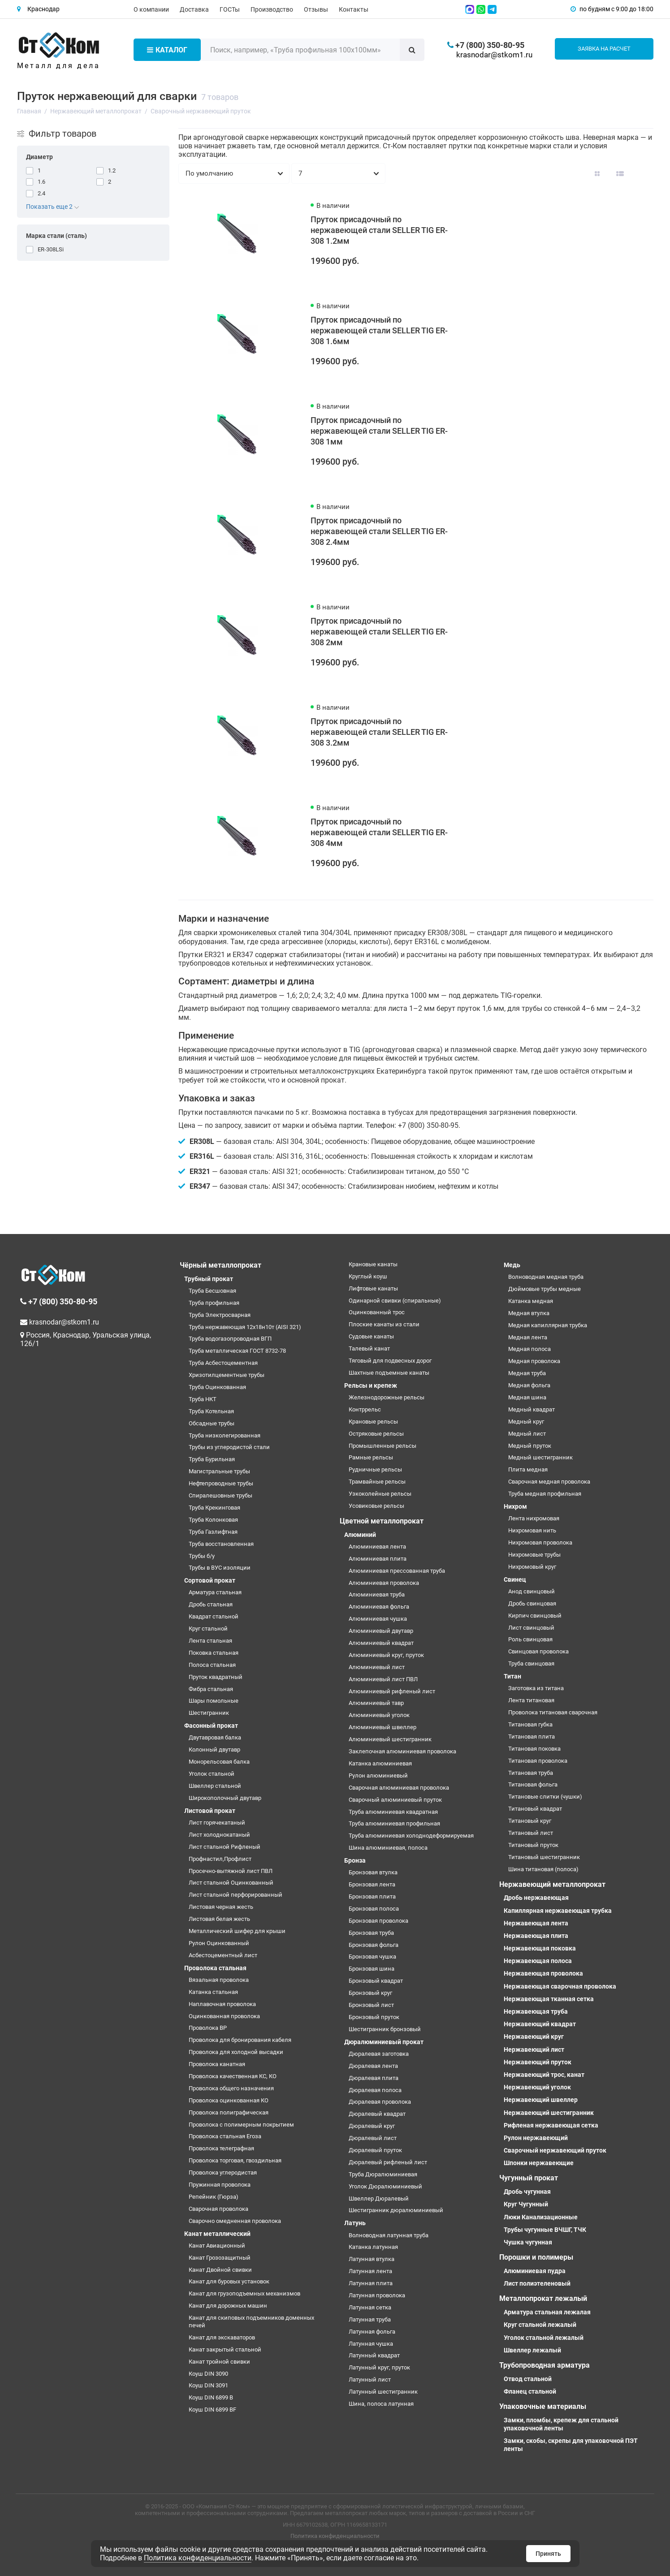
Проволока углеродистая (223, 2172)
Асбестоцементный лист (223, 1955)
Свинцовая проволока (538, 1651)
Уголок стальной (211, 1773)
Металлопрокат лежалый (543, 2298)
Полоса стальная (212, 1664)
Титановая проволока (537, 1760)
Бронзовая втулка (373, 1872)
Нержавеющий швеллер (541, 2099)
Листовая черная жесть (221, 1906)
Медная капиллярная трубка (547, 1325)
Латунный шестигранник (383, 2391)
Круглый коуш (368, 1276)
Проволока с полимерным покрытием (241, 2124)
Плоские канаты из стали (384, 1324)
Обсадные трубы (211, 1423)
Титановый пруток (533, 1845)
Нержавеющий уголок (537, 2087)
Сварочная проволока (218, 2208)
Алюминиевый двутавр (381, 1630)
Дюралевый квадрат (377, 2113)
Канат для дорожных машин (228, 2305)
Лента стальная (210, 1640)
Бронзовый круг (370, 1992)
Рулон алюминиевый (378, 1775)
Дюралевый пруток (375, 2150)
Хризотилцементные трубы (226, 1375)
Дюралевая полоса (375, 2090)
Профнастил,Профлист (220, 1858)
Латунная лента (370, 2271)
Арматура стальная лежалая (547, 2312)
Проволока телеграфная (221, 2148)
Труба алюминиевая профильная (394, 1823)
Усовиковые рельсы (376, 1505)
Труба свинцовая (531, 1663)
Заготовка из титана (536, 1688)
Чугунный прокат (528, 2178)
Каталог (167, 50)
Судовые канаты (371, 1336)
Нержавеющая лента (536, 1923)
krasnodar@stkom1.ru (494, 54)
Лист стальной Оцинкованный (231, 1882)
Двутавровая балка (215, 1737)
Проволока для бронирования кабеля (240, 2040)
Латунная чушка (371, 2343)
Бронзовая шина (371, 1968)
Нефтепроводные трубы (221, 1483)
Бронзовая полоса (374, 1908)
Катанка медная (530, 1301)
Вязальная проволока (219, 1979)
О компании (151, 9)
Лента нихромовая (533, 1518)
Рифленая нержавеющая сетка (551, 2125)
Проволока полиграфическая (228, 2112)
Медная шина (527, 1397)
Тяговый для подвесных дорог (390, 1360)
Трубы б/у (202, 1556)
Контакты (353, 9)
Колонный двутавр (214, 1749)
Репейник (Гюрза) (213, 2196)
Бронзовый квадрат (376, 1980)
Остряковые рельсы (376, 1433)
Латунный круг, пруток (379, 2367)
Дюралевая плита (373, 2078)
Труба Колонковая (213, 1519)
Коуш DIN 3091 (208, 2385)
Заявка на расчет (604, 48)
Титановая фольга (533, 1784)
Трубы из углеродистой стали (229, 1447)
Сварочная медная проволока (549, 1481)
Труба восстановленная (221, 1543)
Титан (512, 1676)
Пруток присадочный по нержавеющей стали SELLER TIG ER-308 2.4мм (379, 531)
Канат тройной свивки (219, 2361)
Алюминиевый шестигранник (390, 1739)
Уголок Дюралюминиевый (385, 2186)
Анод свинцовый (531, 1591)
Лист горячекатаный (217, 1822)
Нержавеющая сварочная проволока (560, 1986)
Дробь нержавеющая (536, 1897)
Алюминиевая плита (377, 1558)
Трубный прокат (208, 1278)
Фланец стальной (530, 2391)
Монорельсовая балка (219, 1761)
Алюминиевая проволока (384, 1582)
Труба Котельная (211, 1411)
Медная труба (527, 1373)
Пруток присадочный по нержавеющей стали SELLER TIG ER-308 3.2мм (379, 731)
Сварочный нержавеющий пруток (555, 2150)
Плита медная (528, 1469)
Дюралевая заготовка (379, 2053)
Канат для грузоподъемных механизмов (244, 2293)
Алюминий (360, 1534)
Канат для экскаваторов (222, 2337)
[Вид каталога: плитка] (597, 173)
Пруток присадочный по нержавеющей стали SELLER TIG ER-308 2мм (379, 631)
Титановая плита (531, 1736)
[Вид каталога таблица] (643, 173)
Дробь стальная (211, 1604)
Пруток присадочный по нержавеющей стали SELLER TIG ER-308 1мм (379, 430)
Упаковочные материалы (542, 2406)
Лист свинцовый (531, 1627)
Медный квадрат (531, 1409)
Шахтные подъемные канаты (389, 1372)
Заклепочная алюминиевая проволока (402, 1751)
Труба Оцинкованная (217, 1387)
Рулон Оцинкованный (219, 1943)
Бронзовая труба (371, 1932)
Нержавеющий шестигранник (549, 2112)
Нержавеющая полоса (538, 1960)
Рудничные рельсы (375, 1469)
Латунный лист (370, 2379)
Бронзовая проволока (378, 1920)
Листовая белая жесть (219, 1919)
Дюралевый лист (373, 2138)
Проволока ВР (208, 2027)
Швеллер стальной (215, 1785)
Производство (272, 9)
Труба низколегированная (224, 1435)
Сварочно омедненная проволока (235, 2221)
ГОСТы (230, 9)
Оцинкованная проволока (224, 2016)
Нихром (515, 1506)
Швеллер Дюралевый (379, 2198)
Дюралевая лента (373, 2066)
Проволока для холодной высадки (236, 2052)
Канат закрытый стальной (225, 2349)
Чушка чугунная (528, 2242)
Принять (548, 2553)
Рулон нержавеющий (536, 2137)
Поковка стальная (213, 1652)
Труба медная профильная (544, 1493)
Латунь (355, 2222)
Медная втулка (528, 1313)
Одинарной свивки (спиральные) (395, 1300)
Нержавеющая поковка (540, 1948)
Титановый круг (529, 1820)
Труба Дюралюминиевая (383, 2174)
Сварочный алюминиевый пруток (395, 1799)
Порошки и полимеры (536, 2257)
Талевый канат (369, 1348)
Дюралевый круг (372, 2126)
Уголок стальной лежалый (544, 2337)
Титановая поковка (534, 1748)
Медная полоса (529, 1349)
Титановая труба (530, 1772)
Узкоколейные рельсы (380, 1493)
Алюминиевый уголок (379, 1715)
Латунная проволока (377, 2295)
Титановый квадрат (535, 1808)
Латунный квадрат (374, 2355)
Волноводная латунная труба (388, 2235)
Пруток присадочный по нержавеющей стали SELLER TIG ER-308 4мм (379, 832)
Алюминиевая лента (377, 1546)
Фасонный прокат (211, 1725)
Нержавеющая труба (536, 2011)
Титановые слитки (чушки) (545, 1796)
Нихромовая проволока (540, 1542)
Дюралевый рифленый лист (388, 2162)
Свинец (515, 1579)
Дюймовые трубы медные (544, 1289)
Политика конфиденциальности (335, 2536)
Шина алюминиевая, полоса (388, 1847)
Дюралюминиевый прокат (384, 2041)
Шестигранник (209, 1712)
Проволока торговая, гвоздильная (235, 2160)
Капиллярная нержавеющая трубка (558, 1910)
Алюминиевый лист (377, 1667)
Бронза (355, 1860)
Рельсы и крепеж (370, 1385)
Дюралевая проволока (380, 2101)
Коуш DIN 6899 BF (212, 2409)
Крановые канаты (373, 1264)
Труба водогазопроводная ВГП (230, 1338)
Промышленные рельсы (382, 1445)
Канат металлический (217, 2233)
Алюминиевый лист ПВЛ (383, 1679)
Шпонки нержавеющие (539, 2162)
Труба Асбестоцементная (223, 1362)
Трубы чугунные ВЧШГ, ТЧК (545, 2229)
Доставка (194, 9)
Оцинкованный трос (377, 1312)
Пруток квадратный (215, 1677)
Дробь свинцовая (532, 1603)
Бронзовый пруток (374, 2017)
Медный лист (527, 1433)
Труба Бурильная (212, 1459)
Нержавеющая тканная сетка (549, 1998)
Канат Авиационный (217, 2245)
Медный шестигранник (540, 1457)
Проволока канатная (217, 2064)
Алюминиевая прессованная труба (397, 1570)
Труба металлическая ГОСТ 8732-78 (237, 1350)
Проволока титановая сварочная (552, 1712)
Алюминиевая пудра (535, 2270)
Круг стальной (208, 1628)
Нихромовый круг (532, 1566)
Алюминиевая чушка (378, 1618)
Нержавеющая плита (536, 1935)
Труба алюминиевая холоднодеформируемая (411, 1835)
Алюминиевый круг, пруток (386, 1655)
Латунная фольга (372, 2331)
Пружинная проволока (220, 2184)
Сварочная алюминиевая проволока (399, 1787)
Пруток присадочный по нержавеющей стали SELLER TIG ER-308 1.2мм (379, 230)
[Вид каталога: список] (620, 173)
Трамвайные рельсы (377, 1481)
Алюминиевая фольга (379, 1606)
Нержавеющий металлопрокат (552, 1884)
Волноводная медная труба (546, 1276)
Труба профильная (214, 1302)
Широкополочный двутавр (225, 1798)
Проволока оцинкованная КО (228, 2100)
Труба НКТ (202, 1399)
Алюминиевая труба (377, 1594)
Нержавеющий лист (534, 2049)
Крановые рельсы (373, 1421)
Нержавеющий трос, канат (544, 2074)
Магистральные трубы (219, 1471)
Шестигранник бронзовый (385, 2029)
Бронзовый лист (371, 2005)
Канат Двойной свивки (220, 2269)
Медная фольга (529, 1385)
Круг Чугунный (526, 2204)
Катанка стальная (213, 1992)
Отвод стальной (528, 2378)
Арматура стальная (215, 1592)
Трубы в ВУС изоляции (220, 1567)
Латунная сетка (370, 2307)
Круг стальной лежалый (540, 2324)
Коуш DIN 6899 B (211, 2397)
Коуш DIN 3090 (208, 2373)
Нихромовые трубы (534, 1554)
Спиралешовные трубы (220, 1495)
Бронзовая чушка (372, 1956)
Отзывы (316, 9)
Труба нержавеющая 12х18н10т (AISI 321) (245, 1327)
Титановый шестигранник (544, 1857)
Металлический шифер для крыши (237, 1931)
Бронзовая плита (372, 1896)
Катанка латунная (373, 2247)
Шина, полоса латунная (381, 2403)
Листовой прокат (209, 1810)
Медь (512, 1265)
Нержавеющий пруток (537, 2062)
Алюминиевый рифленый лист (392, 1691)
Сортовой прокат (209, 1580)
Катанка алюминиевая (380, 1763)
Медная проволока (534, 1361)
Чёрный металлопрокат (220, 1265)
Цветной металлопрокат (382, 1521)
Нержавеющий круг (534, 2036)
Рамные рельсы (371, 1457)
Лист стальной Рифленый (224, 1846)
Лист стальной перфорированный (235, 1894)
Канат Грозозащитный (220, 2257)
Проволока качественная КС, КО (233, 2076)
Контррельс (365, 1409)
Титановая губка (530, 1724)
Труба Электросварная (220, 1315)
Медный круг (526, 1421)
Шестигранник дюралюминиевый (396, 2210)
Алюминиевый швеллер (382, 1727)
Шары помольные (213, 1700)
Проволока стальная (215, 1968)
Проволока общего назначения (231, 2088)
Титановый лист (530, 1833)
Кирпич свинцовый (535, 1615)
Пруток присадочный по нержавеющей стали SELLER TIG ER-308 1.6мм (379, 330)
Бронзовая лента (372, 1884)
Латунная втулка (371, 2259)
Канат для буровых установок (229, 2281)
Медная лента (527, 1337)
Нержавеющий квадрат (540, 2024)
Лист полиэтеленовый (537, 2283)
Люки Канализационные (541, 2217)
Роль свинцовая (530, 1639)
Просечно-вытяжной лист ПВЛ (230, 1871)
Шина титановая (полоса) (543, 1869)
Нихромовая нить (532, 1530)
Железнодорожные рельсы (386, 1397)
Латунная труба (370, 2319)
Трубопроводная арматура (544, 2365)
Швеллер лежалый (532, 2350)
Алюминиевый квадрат (381, 1643)
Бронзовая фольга (373, 1945)
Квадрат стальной (213, 1616)
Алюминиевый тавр (376, 1703)
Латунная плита (371, 2283)
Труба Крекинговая (214, 1507)
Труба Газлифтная (213, 1531)
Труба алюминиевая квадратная (393, 1811)
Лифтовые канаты (373, 1288)
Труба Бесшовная (212, 1290)
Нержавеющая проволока (543, 1973)
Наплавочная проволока (222, 2004)
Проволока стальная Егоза (225, 2136)
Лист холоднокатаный (219, 1834)
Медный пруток (529, 1445)
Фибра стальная (211, 1689)
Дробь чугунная (527, 2191)
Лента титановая (531, 1700)
